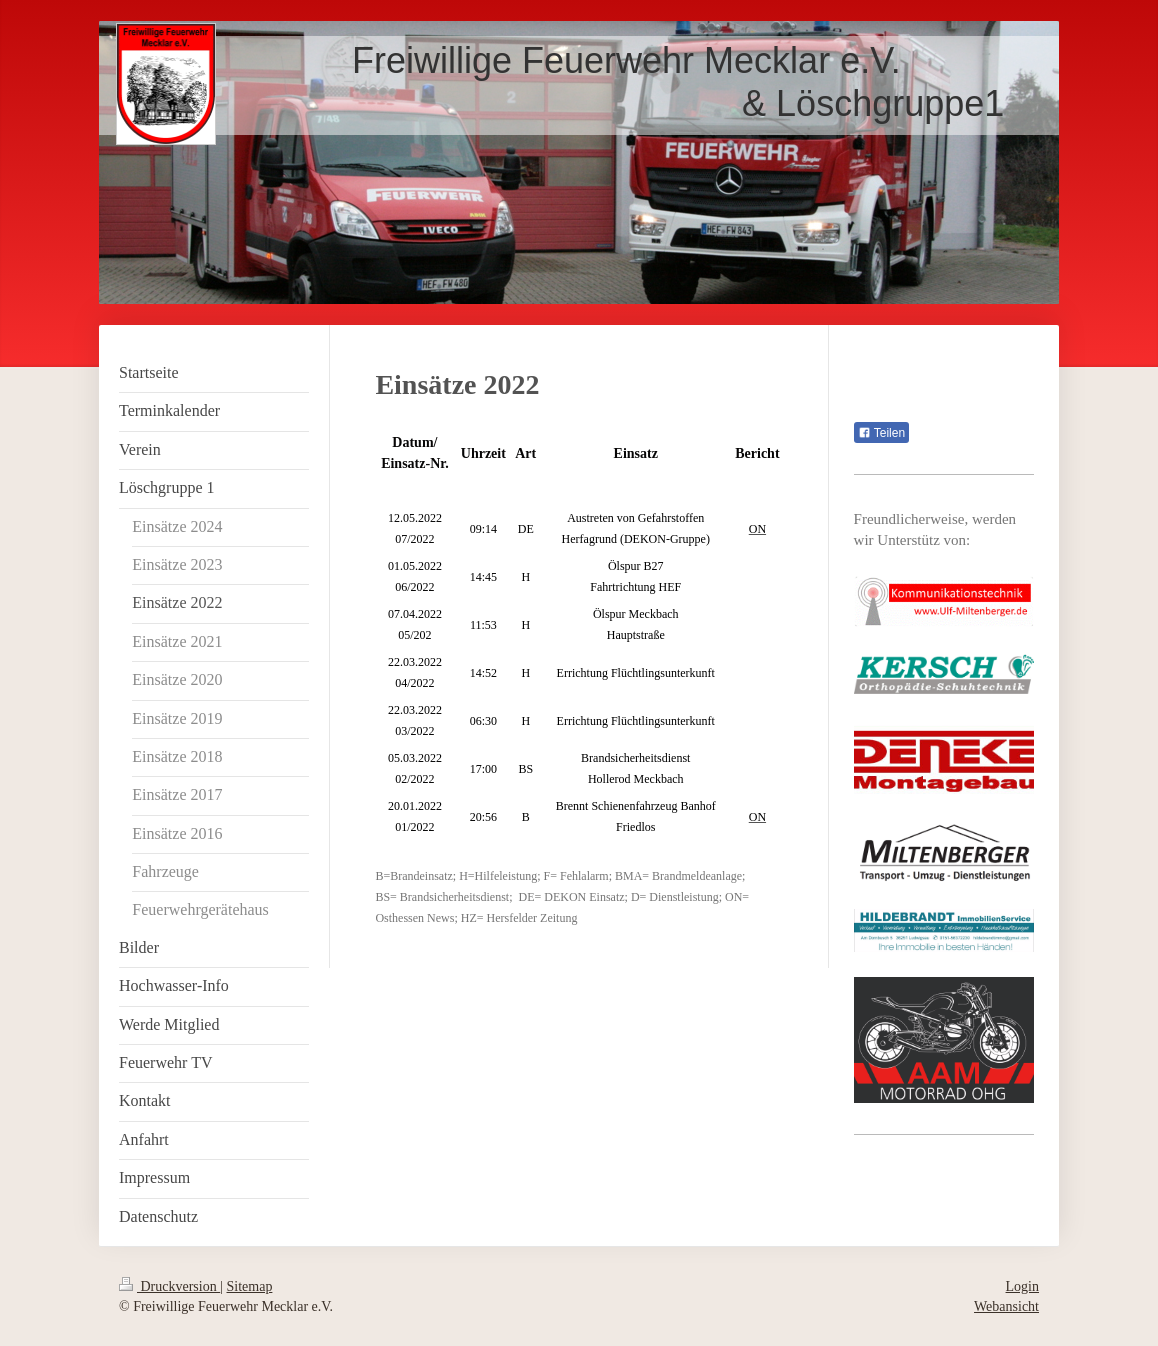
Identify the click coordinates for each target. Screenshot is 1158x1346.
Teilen (881, 433)
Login (1022, 1286)
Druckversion (169, 1286)
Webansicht (1006, 1306)
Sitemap (250, 1286)
